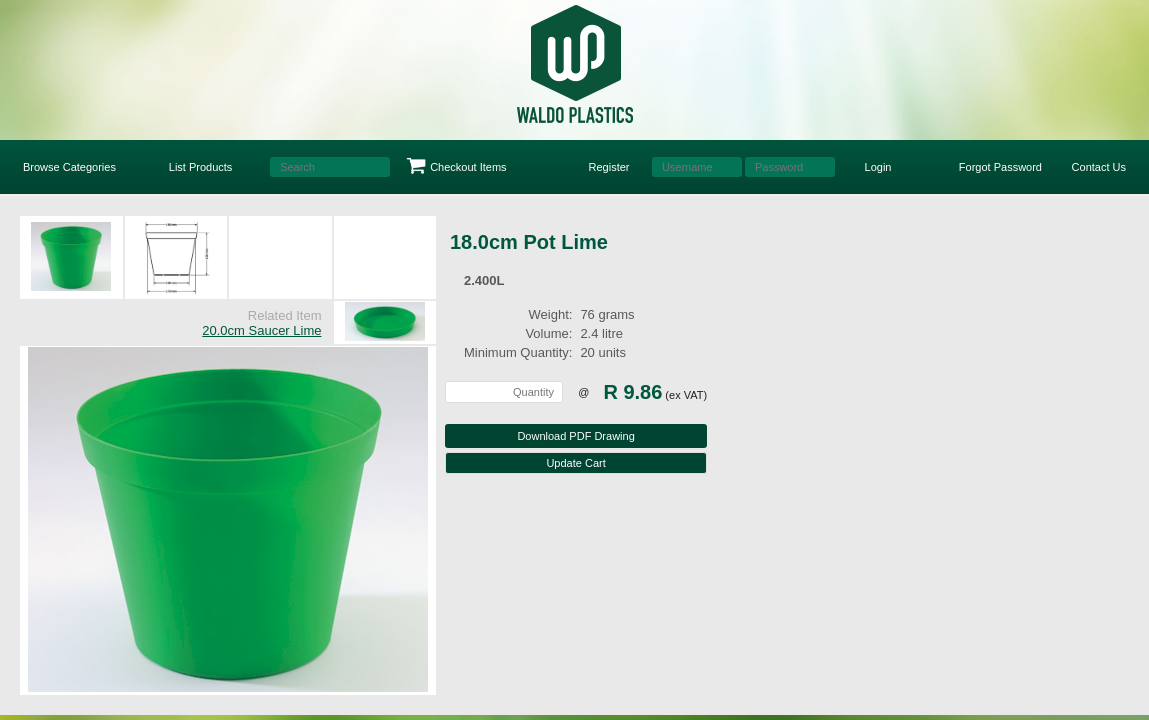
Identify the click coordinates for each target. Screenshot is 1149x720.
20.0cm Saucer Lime (261, 330)
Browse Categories (69, 167)
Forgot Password (1000, 167)
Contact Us (1099, 167)
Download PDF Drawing (575, 436)
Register (609, 167)
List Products (201, 167)
